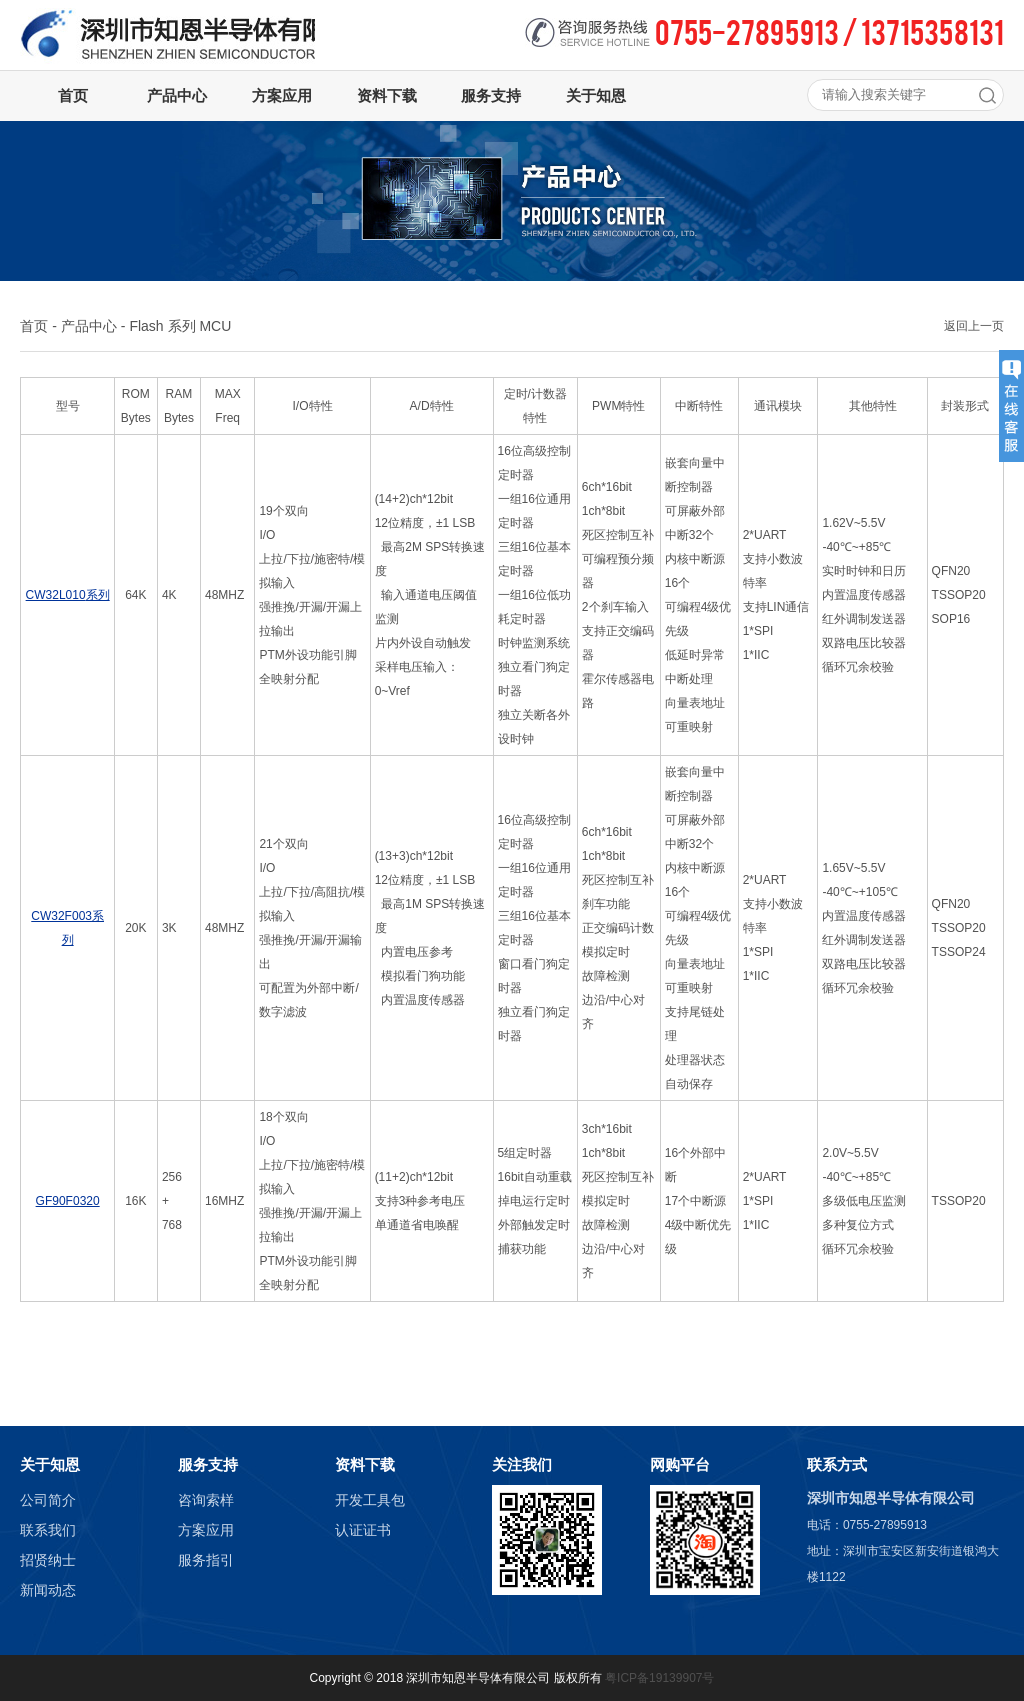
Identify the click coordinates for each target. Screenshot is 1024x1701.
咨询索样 (206, 1500)
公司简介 (48, 1500)
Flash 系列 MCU (180, 326)
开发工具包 (370, 1500)
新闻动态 (48, 1590)
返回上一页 (974, 326)
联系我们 (48, 1530)
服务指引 (206, 1560)
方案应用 (206, 1530)
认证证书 (363, 1530)
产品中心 (89, 326)
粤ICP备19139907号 (659, 1678)
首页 (34, 326)
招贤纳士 (48, 1560)
